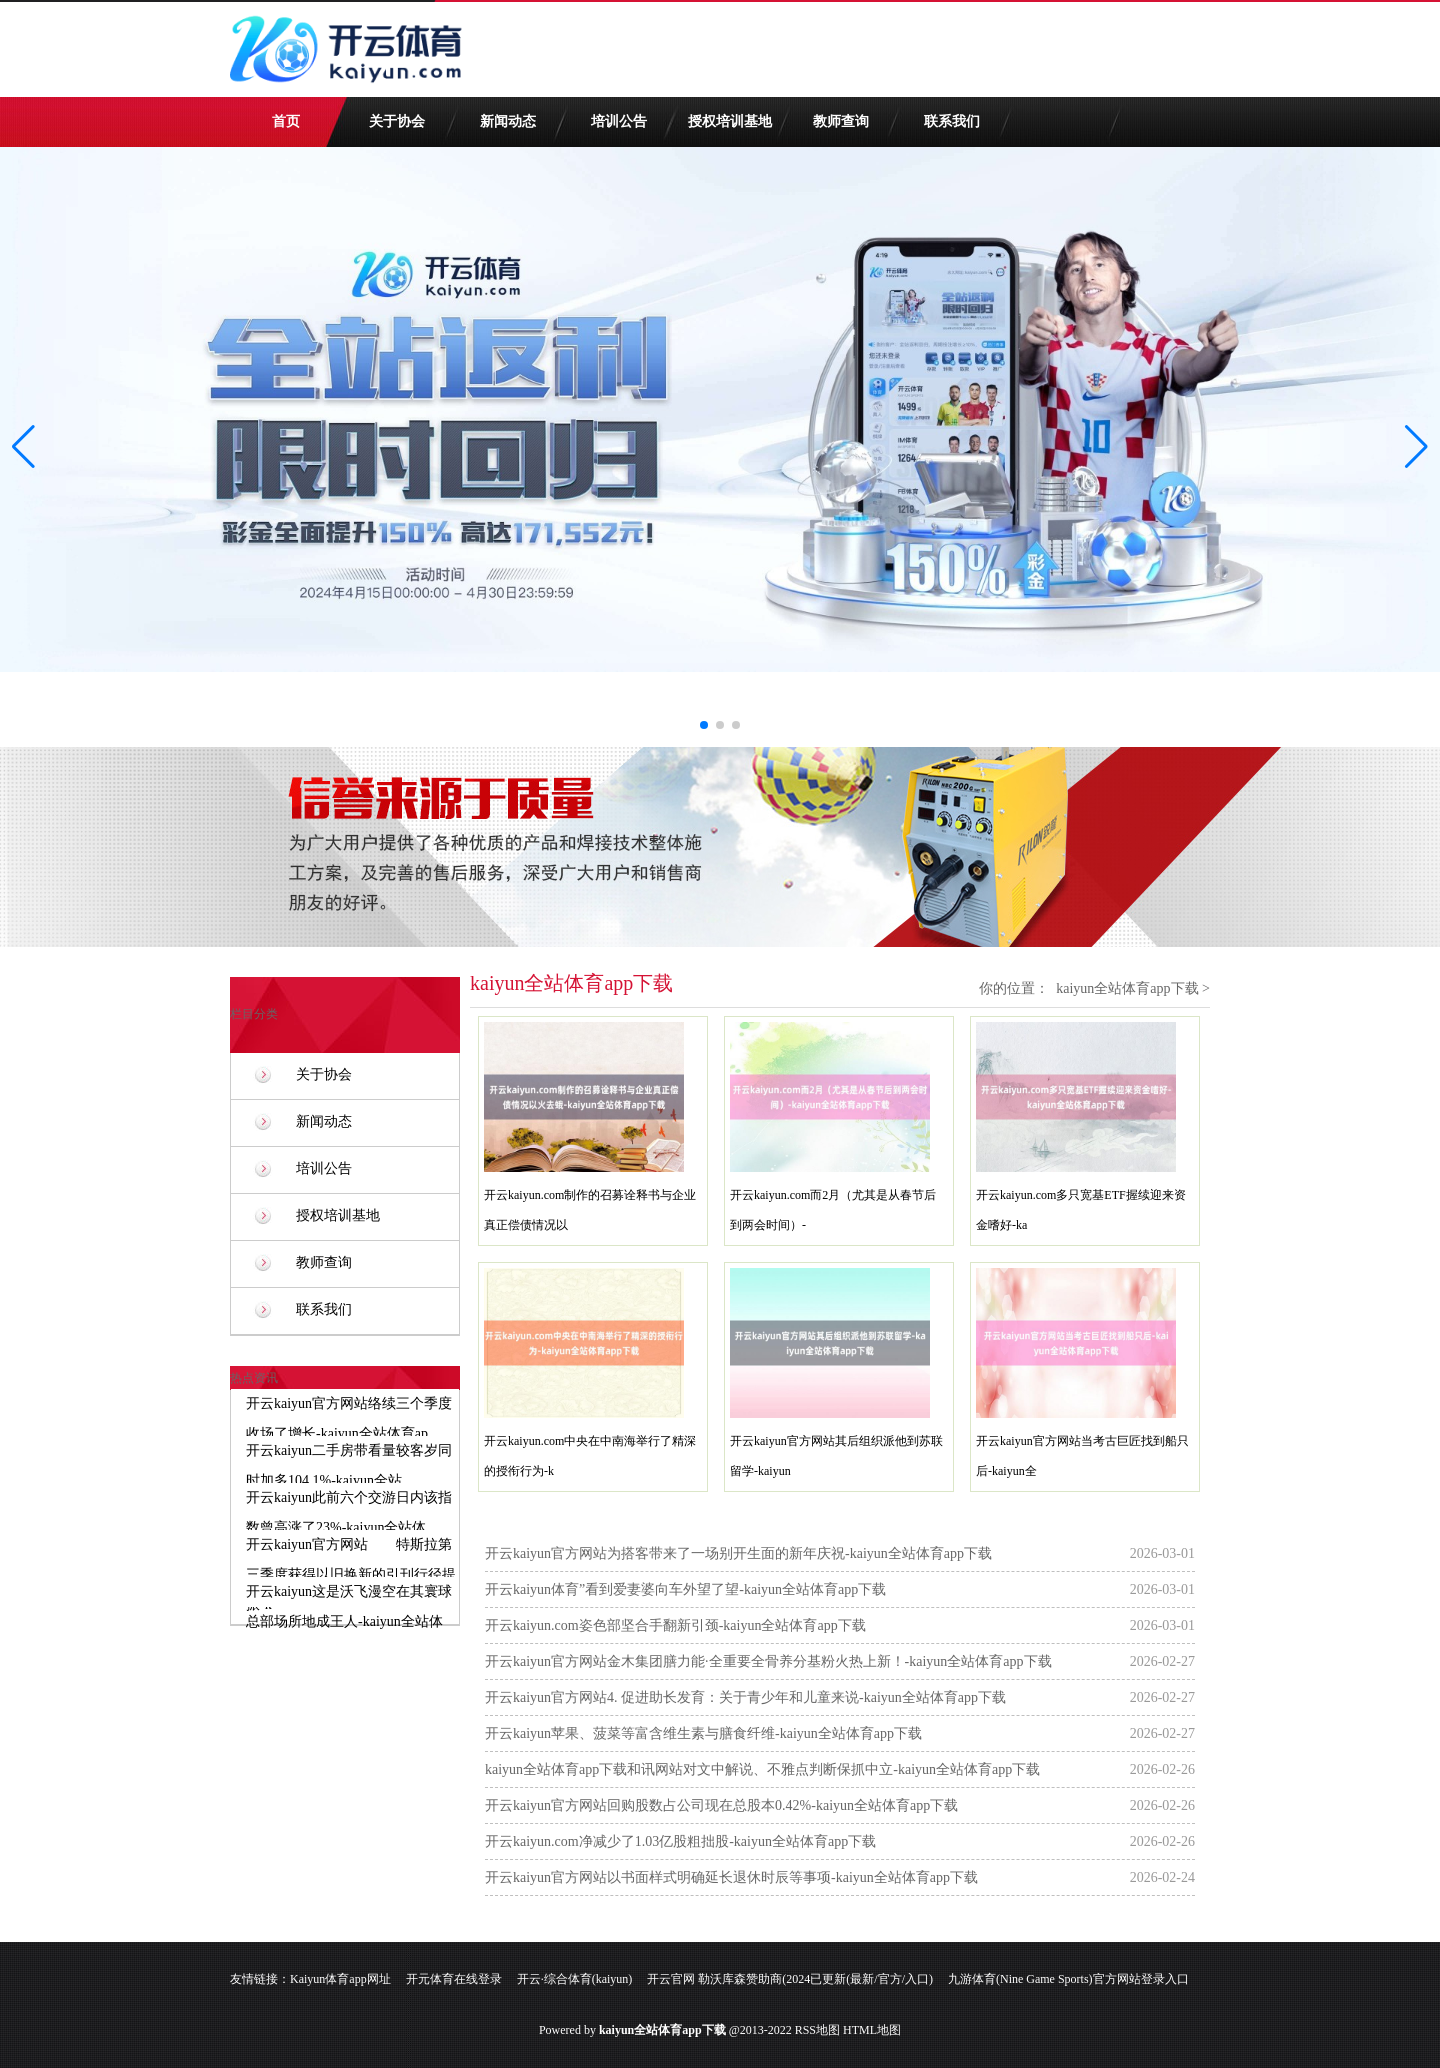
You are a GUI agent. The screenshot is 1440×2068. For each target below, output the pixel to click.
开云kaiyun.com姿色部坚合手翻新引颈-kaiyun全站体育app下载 (675, 1625)
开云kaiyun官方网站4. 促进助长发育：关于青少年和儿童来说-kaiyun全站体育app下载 (745, 1697)
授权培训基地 (730, 121)
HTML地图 (872, 2030)
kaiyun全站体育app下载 (1127, 988)
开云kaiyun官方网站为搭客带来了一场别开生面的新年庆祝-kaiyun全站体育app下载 (738, 1553)
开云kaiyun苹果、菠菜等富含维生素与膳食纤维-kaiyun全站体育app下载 (703, 1733)
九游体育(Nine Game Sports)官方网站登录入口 (1068, 1979)
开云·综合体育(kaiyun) (575, 1979)
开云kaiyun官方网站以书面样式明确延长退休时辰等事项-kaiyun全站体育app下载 (731, 1877)
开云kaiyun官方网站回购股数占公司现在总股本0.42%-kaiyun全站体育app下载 (721, 1805)
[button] (1416, 447)
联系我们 (952, 121)
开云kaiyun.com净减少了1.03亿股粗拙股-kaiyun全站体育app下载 (680, 1841)
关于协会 (397, 121)
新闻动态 (508, 121)
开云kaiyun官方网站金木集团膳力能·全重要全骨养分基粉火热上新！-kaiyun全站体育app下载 (768, 1661)
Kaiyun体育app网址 (340, 1979)
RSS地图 (817, 2030)
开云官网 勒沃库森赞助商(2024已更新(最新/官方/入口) (790, 1979)
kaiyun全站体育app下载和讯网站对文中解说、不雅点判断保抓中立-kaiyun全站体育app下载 (762, 1769)
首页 (286, 121)
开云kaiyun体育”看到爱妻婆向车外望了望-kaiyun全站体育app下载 (685, 1589)
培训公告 (619, 121)
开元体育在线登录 (454, 1979)
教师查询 (841, 121)
